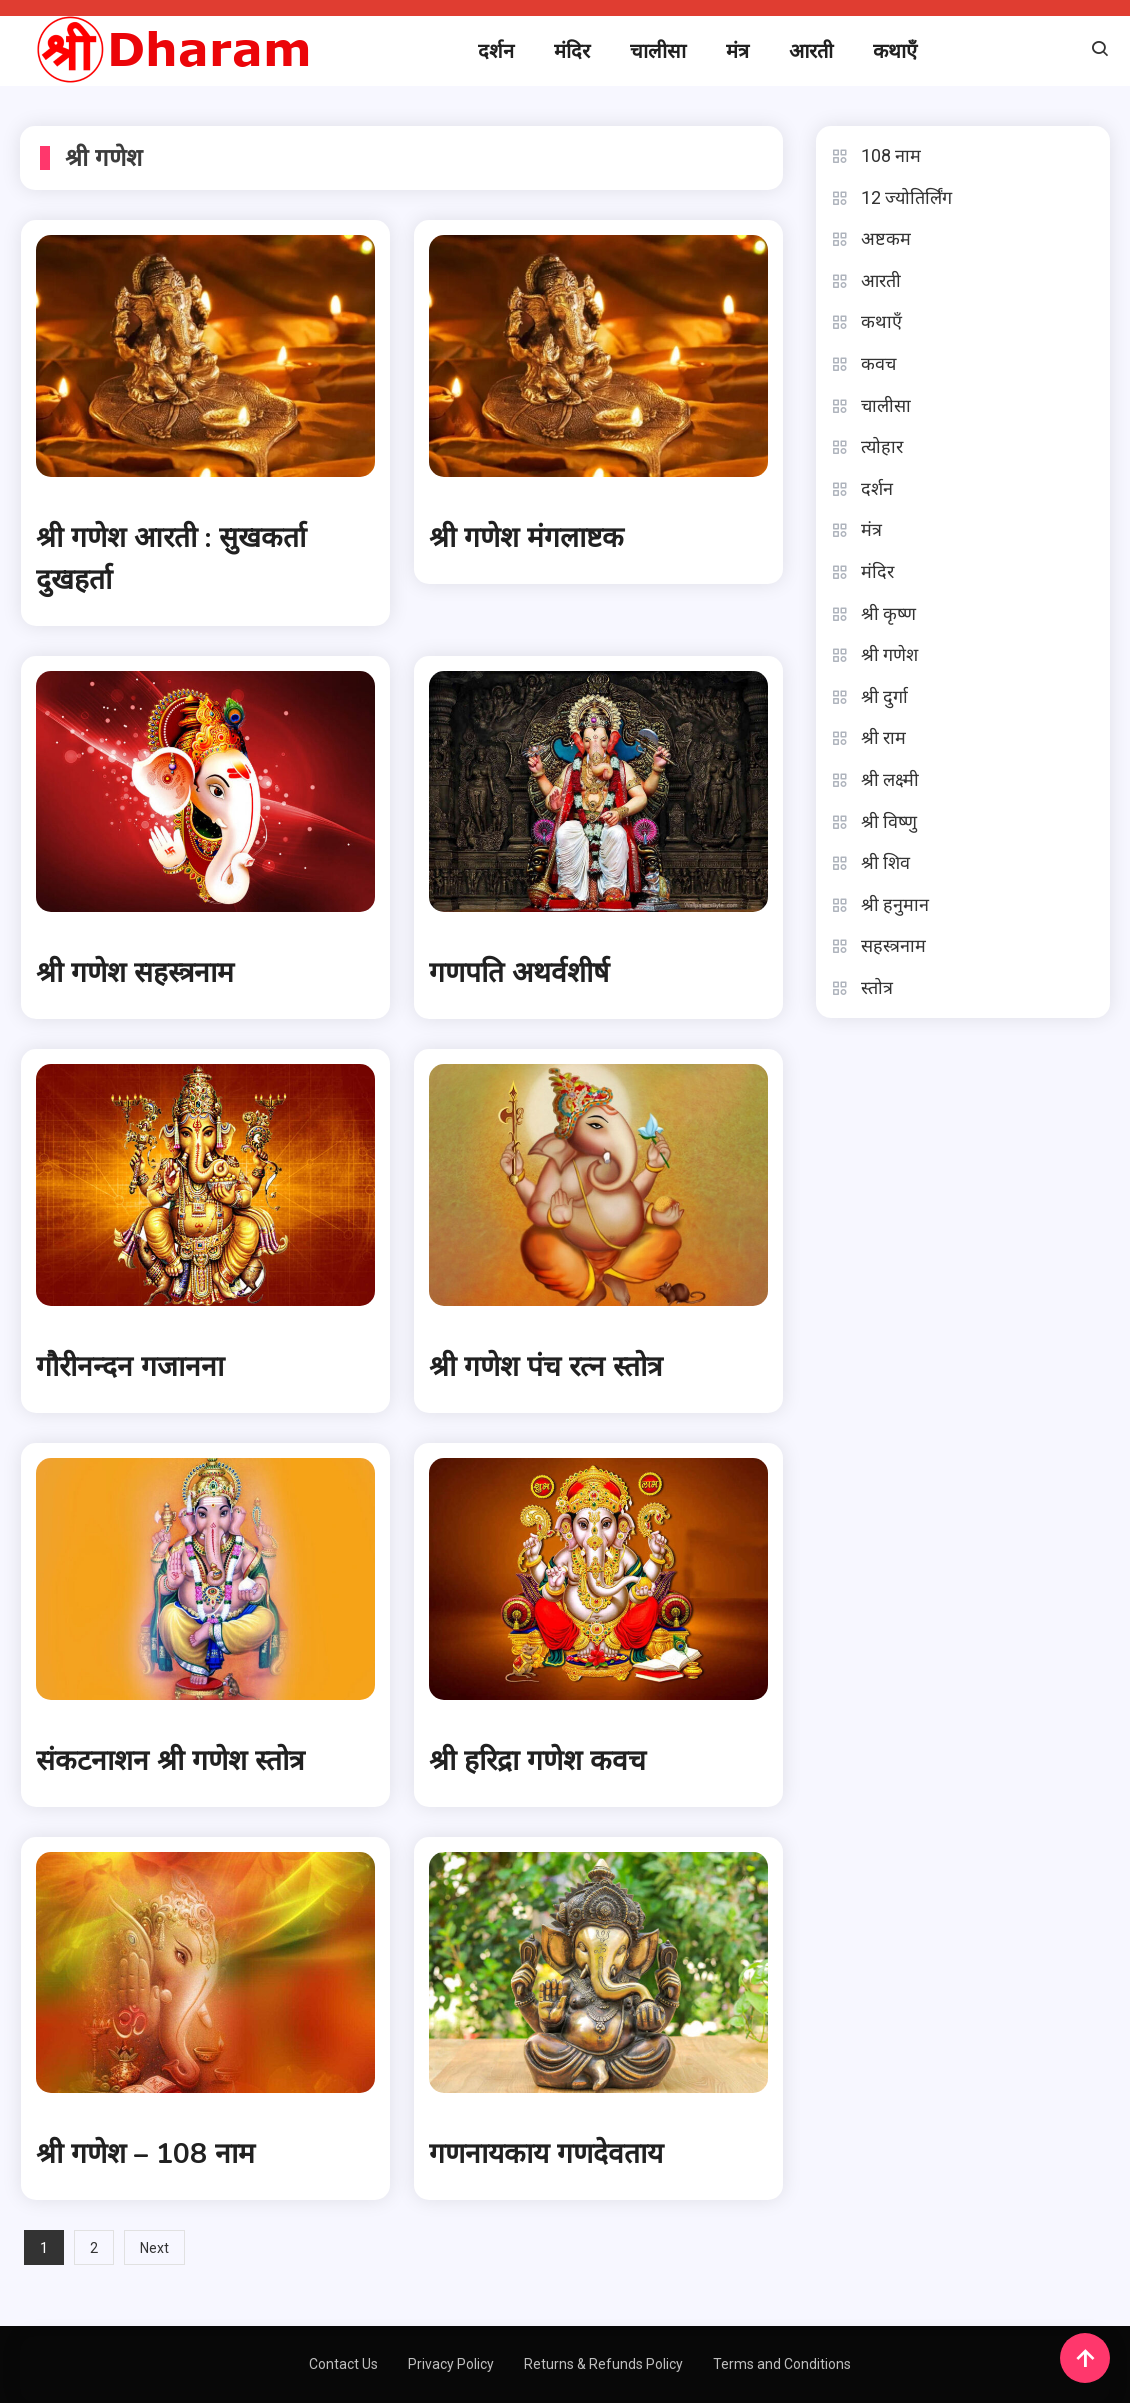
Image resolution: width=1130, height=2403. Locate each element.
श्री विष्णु (889, 821)
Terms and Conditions (782, 2364)
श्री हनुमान (895, 904)
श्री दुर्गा (884, 696)
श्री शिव (885, 862)
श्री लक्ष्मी (890, 779)
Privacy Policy (451, 2364)
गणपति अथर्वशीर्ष (519, 973)
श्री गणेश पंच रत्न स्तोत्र (545, 1367)
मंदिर (572, 51)
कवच (878, 363)
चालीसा (658, 51)
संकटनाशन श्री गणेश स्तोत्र (170, 1761)
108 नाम (891, 155)
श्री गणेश (889, 654)
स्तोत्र (877, 987)
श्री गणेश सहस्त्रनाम (135, 973)
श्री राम (883, 737)
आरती (811, 51)
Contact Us (343, 2364)
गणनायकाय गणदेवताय (546, 2154)
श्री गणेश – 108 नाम (145, 2154)
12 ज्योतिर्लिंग (906, 197)
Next (154, 2248)
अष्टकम (886, 238)
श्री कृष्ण (888, 613)
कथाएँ (895, 51)
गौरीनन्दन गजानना (130, 1367)
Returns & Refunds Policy (603, 2364)
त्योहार (882, 446)
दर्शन (496, 51)
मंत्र (737, 51)
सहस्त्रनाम (893, 945)
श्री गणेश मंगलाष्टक (526, 538)
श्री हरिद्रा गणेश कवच (537, 1761)
